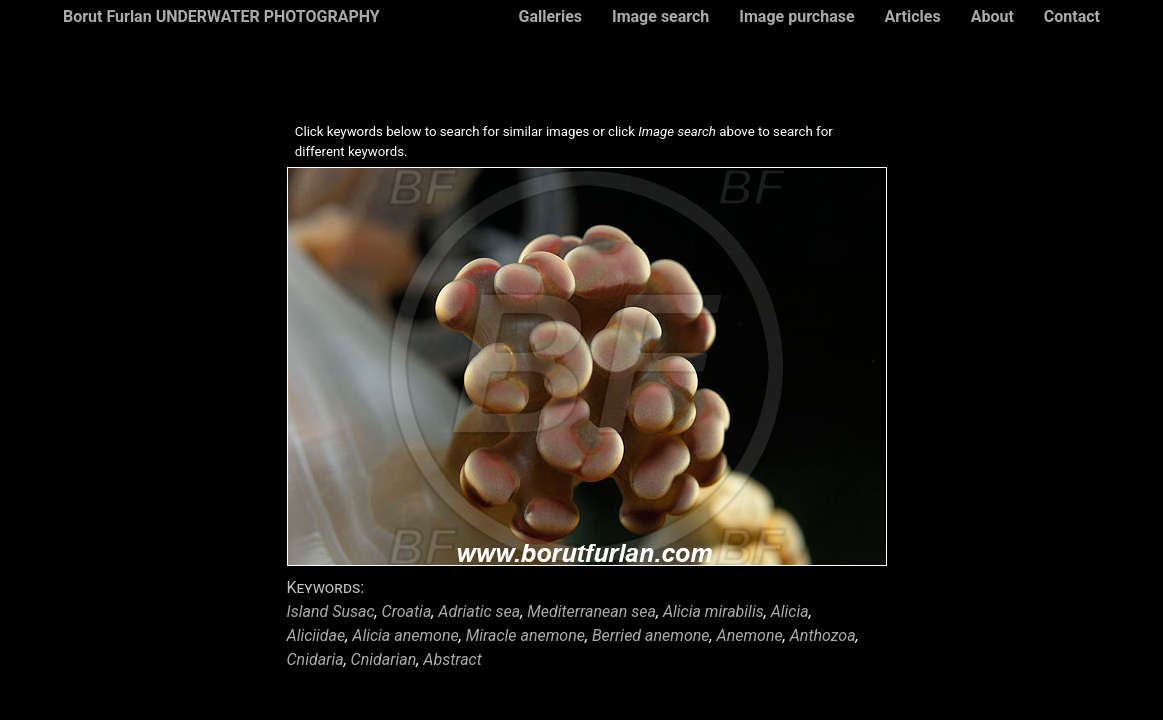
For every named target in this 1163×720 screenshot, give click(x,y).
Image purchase (796, 16)
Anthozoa (823, 635)
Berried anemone (651, 635)
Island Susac (331, 611)
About (992, 16)
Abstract (452, 659)
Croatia (407, 611)
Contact (1072, 16)
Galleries (550, 16)
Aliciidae (316, 635)
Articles (913, 16)
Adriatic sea (479, 611)
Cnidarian (384, 659)
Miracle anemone (525, 635)
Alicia (790, 611)
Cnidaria (315, 659)
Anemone (750, 635)
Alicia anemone (405, 635)
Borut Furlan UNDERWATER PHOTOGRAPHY (221, 16)
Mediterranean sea (591, 611)
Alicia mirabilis (713, 611)
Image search (660, 16)
